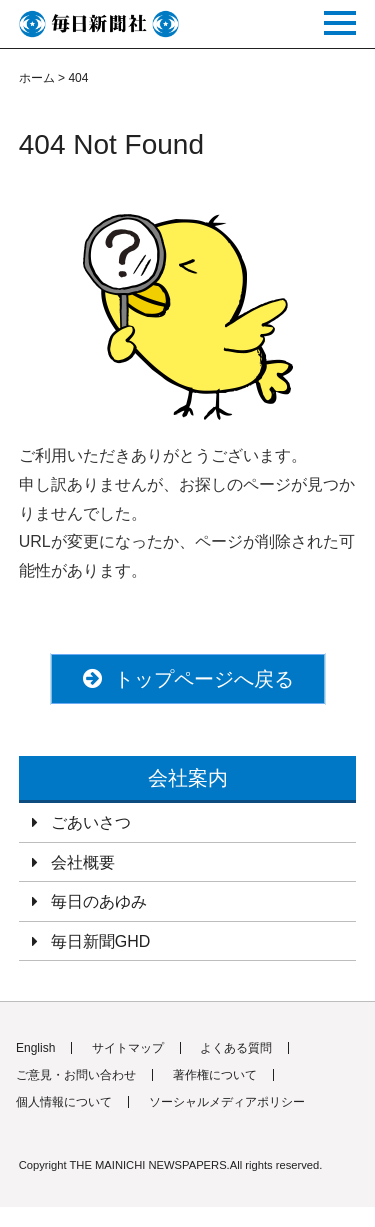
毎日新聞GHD (101, 941)
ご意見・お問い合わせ (76, 1075)
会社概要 (83, 862)
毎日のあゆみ (99, 901)
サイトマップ (128, 1048)
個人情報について (64, 1102)
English (35, 1048)
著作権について (215, 1075)
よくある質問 (236, 1048)
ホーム (37, 78)
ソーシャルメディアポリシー (227, 1102)
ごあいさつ (91, 822)
